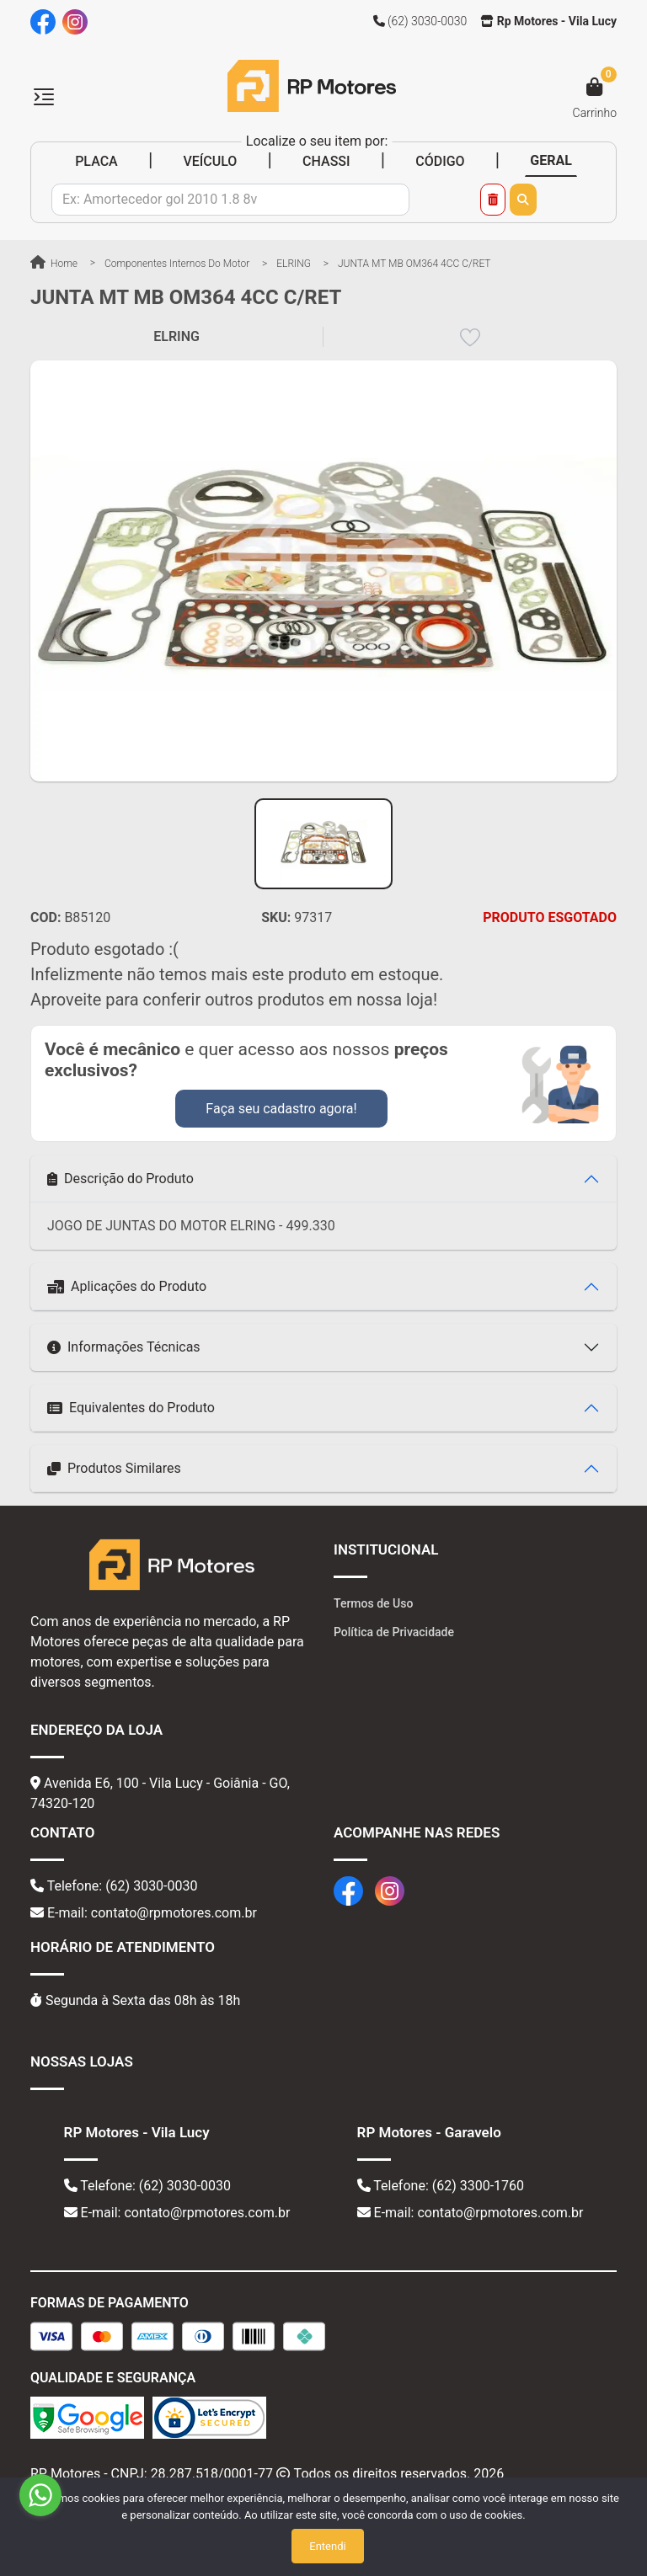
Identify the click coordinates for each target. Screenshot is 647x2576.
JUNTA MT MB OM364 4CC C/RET (414, 263)
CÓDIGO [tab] (439, 161)
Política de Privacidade (394, 1632)
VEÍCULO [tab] (210, 161)
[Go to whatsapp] (40, 2495)
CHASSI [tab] (326, 161)
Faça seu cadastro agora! (281, 1109)
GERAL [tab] (551, 160)
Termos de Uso (373, 1603)
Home (54, 263)
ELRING (293, 263)
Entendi (327, 2546)
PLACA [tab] (96, 161)
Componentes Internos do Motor (176, 263)
